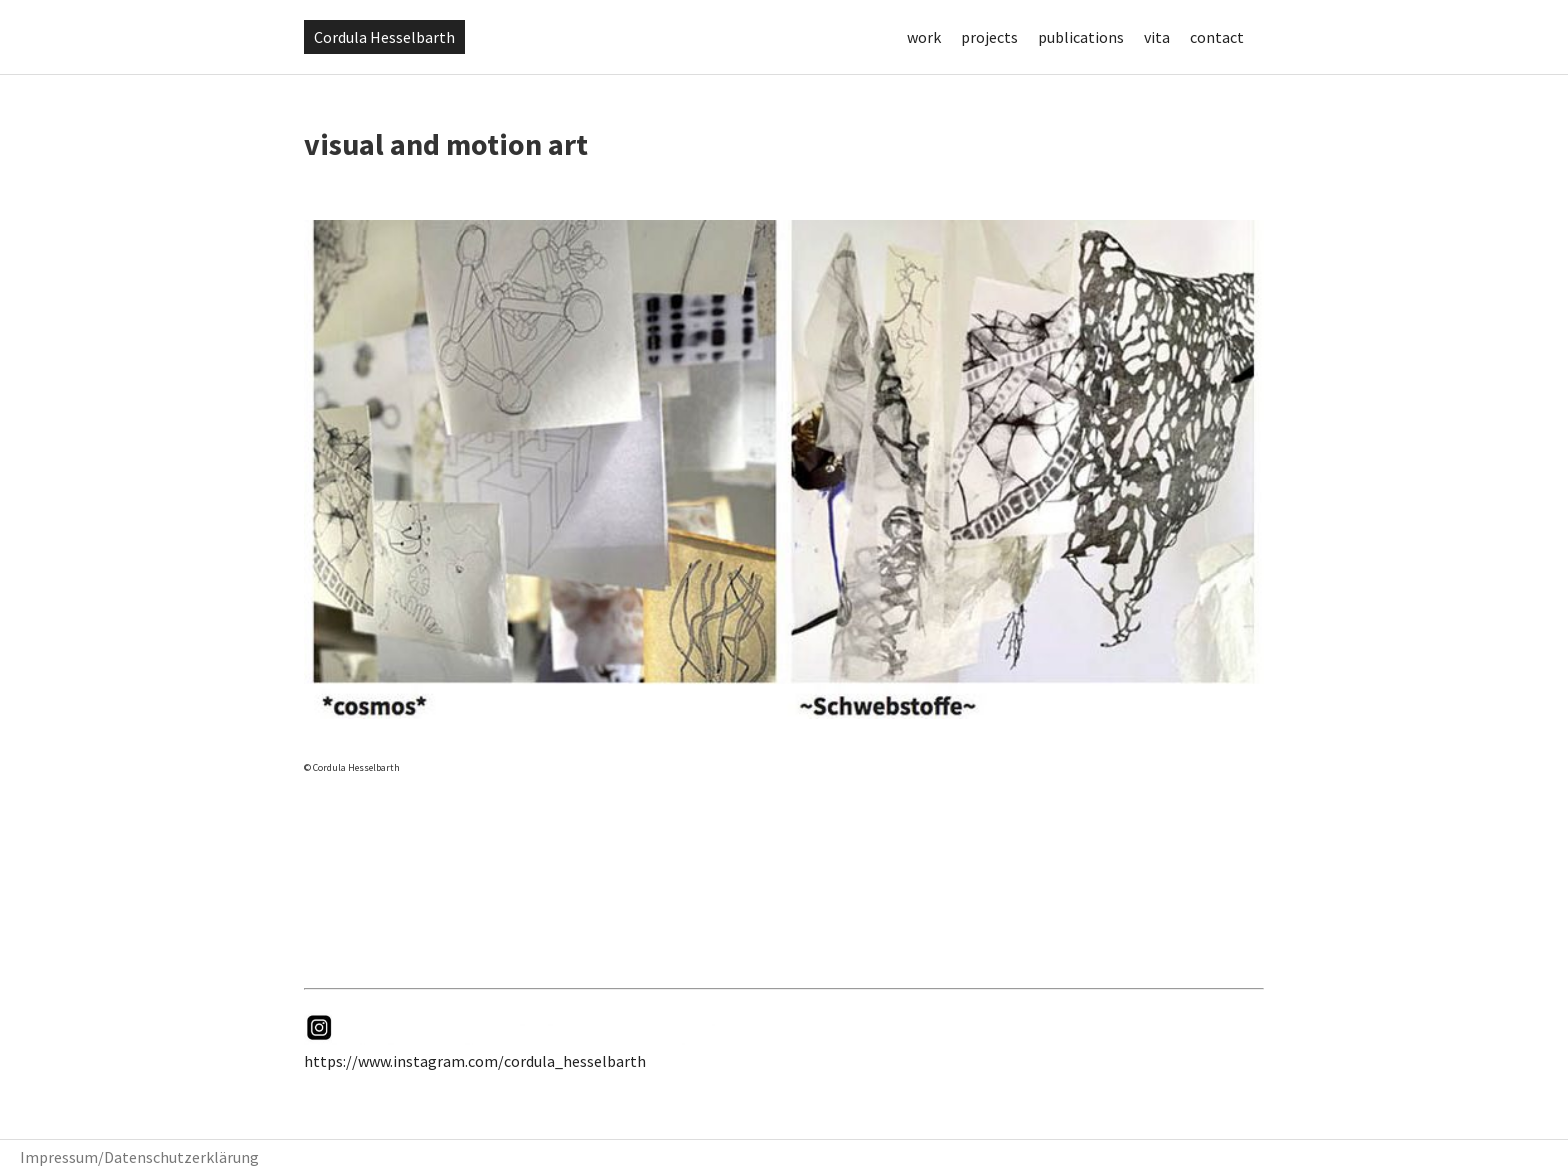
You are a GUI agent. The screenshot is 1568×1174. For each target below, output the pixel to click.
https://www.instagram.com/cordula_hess (449, 1061)
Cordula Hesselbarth (384, 37)
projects (989, 37)
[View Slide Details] (784, 469)
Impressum (59, 1157)
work (924, 37)
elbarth (620, 1061)
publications (1081, 37)
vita (1157, 37)
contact (1217, 37)
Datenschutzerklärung (181, 1157)
